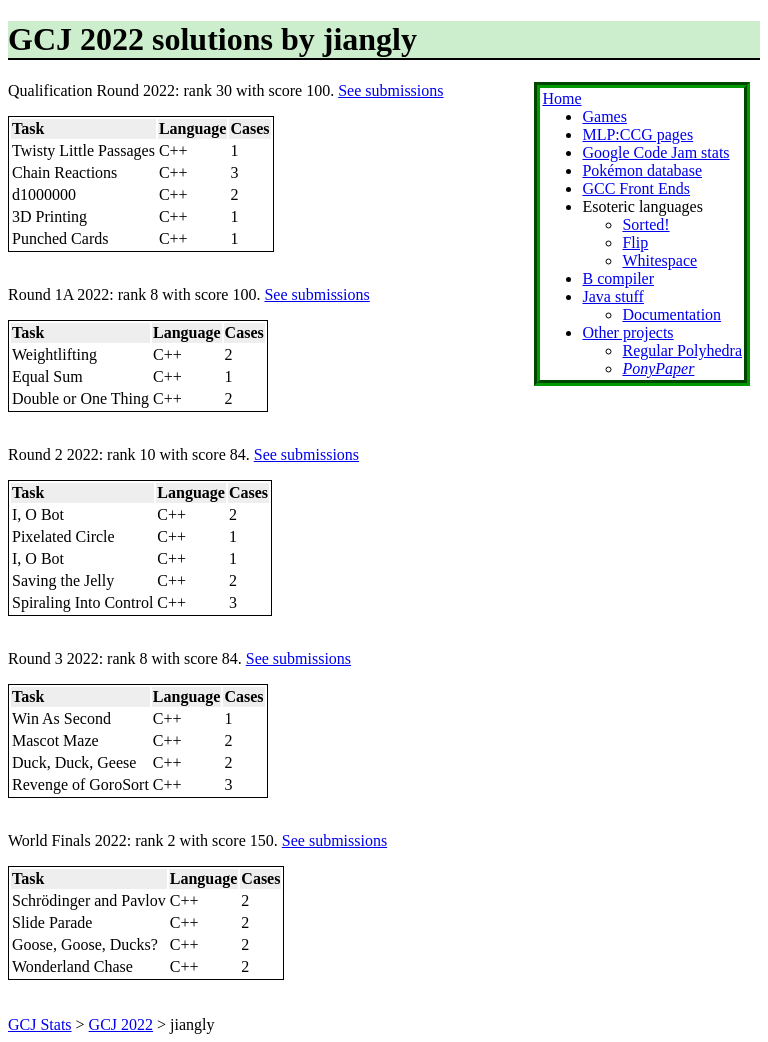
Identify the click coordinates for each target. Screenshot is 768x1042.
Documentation (671, 314)
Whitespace (659, 260)
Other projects (627, 332)
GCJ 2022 (121, 1024)
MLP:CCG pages (637, 134)
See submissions (390, 90)
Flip (635, 242)
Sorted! (645, 224)
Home (561, 98)
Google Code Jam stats (655, 152)
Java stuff (612, 296)
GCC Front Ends (636, 188)
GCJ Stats (40, 1024)
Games (604, 116)
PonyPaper (658, 368)
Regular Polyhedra (682, 350)
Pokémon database (642, 170)
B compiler (618, 278)
